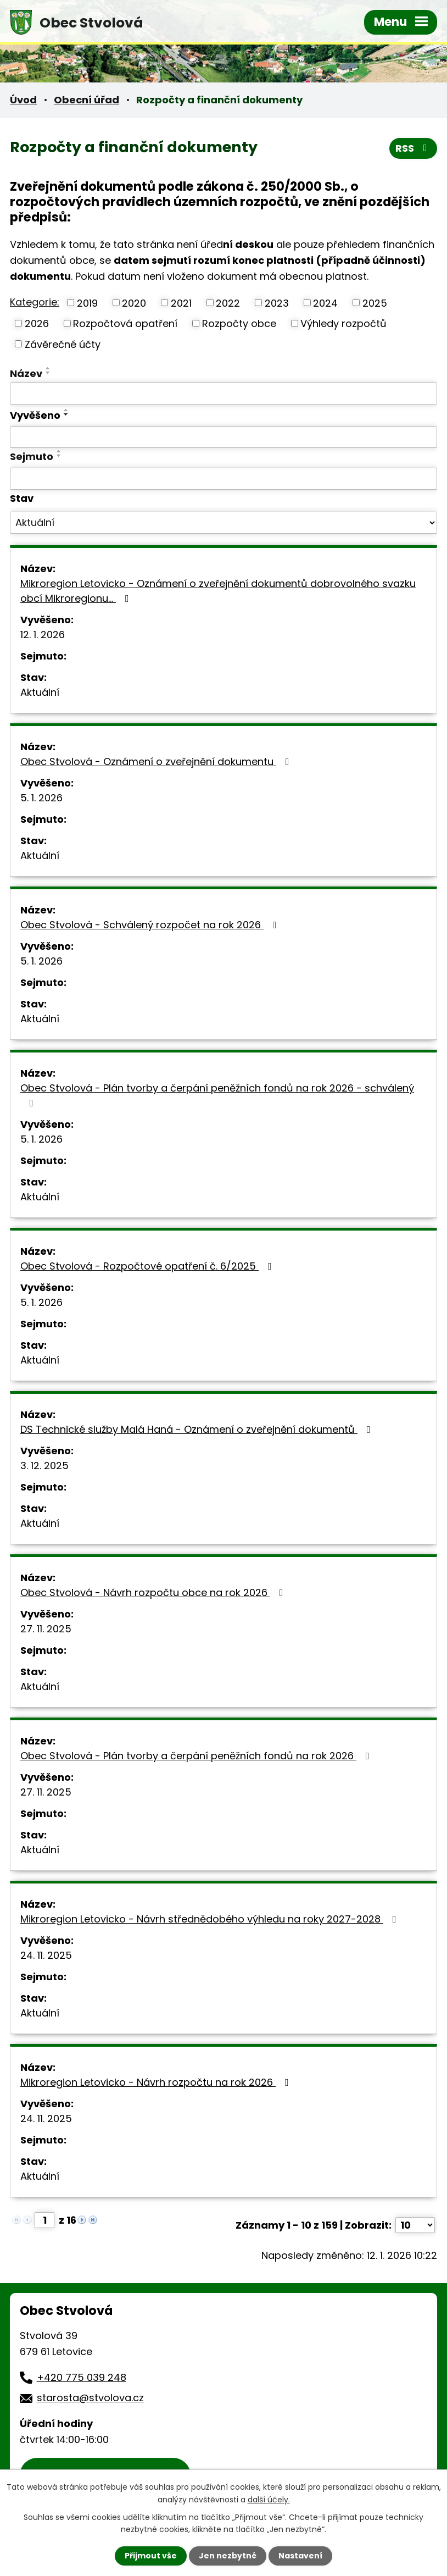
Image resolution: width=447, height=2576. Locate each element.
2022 (228, 302)
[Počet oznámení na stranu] (415, 2225)
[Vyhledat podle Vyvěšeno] (223, 437)
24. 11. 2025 (46, 1955)
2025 (374, 302)
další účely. (269, 2499)
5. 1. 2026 (41, 798)
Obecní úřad (86, 100)
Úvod (23, 100)
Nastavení (300, 2555)
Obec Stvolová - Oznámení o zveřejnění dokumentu (157, 761)
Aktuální (39, 692)
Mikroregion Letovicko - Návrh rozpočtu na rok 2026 (156, 2082)
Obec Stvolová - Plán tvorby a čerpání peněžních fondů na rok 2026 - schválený (217, 1094)
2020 (134, 302)
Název (26, 373)
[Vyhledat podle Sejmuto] (223, 479)
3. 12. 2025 (44, 1465)
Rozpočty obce (239, 323)
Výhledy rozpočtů (343, 323)
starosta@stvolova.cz (90, 2398)
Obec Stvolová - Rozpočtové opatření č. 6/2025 (148, 1266)
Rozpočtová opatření (125, 323)
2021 (181, 302)
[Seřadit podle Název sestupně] (48, 372)
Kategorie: (34, 302)
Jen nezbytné (227, 2555)
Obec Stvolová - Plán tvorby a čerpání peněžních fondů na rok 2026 (197, 1756)
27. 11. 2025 (45, 1629)
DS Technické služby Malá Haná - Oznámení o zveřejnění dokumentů (197, 1429)
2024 (325, 302)
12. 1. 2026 (42, 634)
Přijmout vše (151, 2555)
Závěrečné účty (62, 344)
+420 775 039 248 (81, 2377)
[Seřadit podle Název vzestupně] (48, 368)
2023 (277, 302)
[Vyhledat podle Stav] (223, 523)
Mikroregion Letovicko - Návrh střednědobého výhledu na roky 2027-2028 (210, 1919)
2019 (87, 302)
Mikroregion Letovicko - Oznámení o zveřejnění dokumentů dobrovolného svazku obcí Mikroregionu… (218, 591)
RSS (413, 148)
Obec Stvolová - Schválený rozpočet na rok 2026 (150, 925)
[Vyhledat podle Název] (223, 394)
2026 (37, 323)
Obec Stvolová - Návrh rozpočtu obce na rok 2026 (154, 1592)
